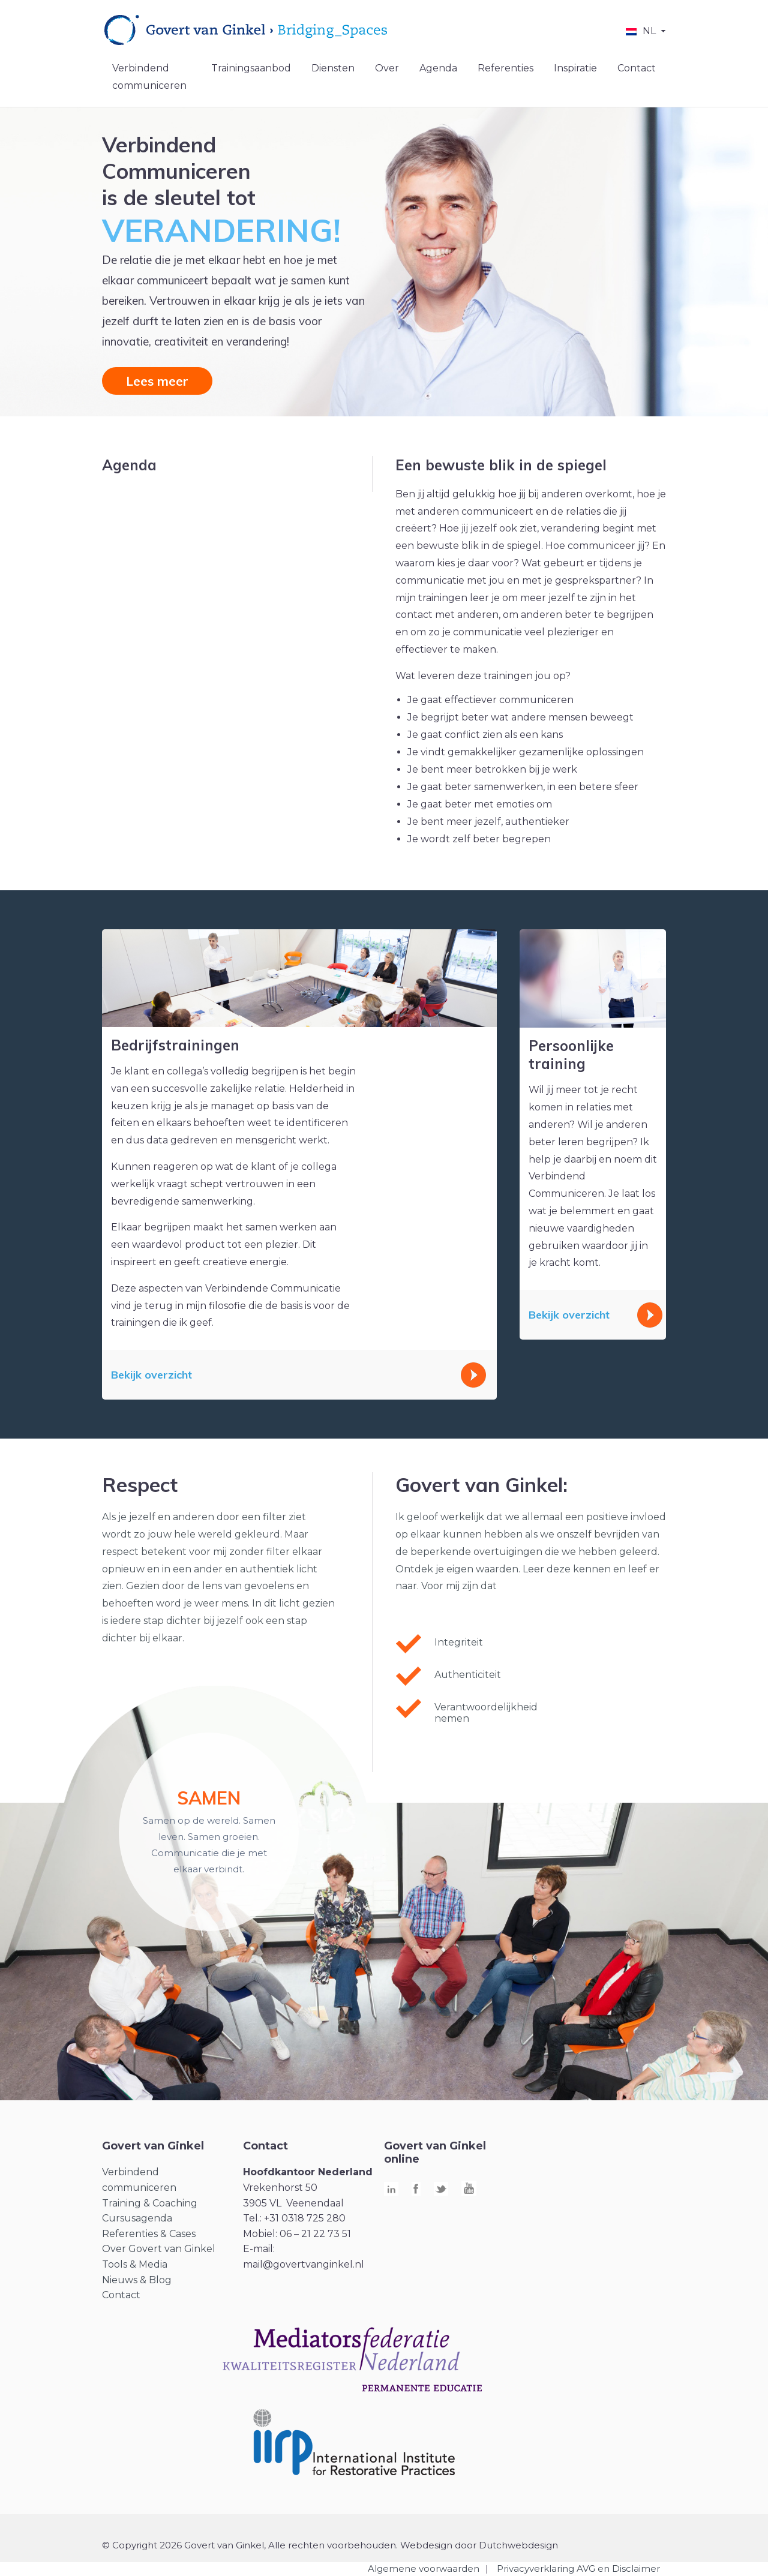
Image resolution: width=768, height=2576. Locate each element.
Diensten (333, 68)
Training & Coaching (149, 2203)
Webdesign (426, 2545)
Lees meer (157, 381)
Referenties (505, 68)
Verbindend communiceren (149, 76)
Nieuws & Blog (137, 2280)
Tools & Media (134, 2264)
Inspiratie (575, 68)
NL (649, 31)
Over (387, 68)
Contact (636, 68)
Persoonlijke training (571, 1055)
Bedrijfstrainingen (175, 1045)
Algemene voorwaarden (423, 2568)
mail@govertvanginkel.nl (303, 2264)
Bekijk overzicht (151, 1375)
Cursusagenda (137, 2218)
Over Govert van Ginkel (158, 2248)
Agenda (438, 68)
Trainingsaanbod (251, 68)
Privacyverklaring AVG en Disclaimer (578, 2568)
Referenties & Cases (149, 2233)
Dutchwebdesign (518, 2545)
